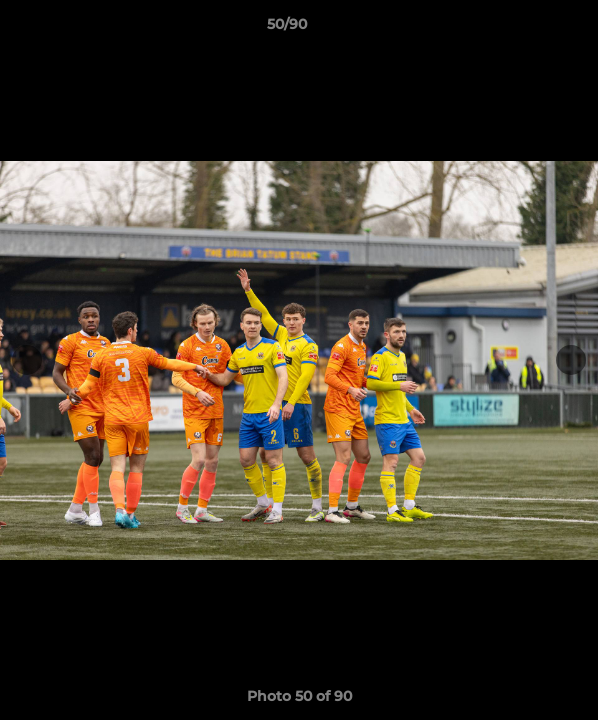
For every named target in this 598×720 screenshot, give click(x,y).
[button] (526, 29)
